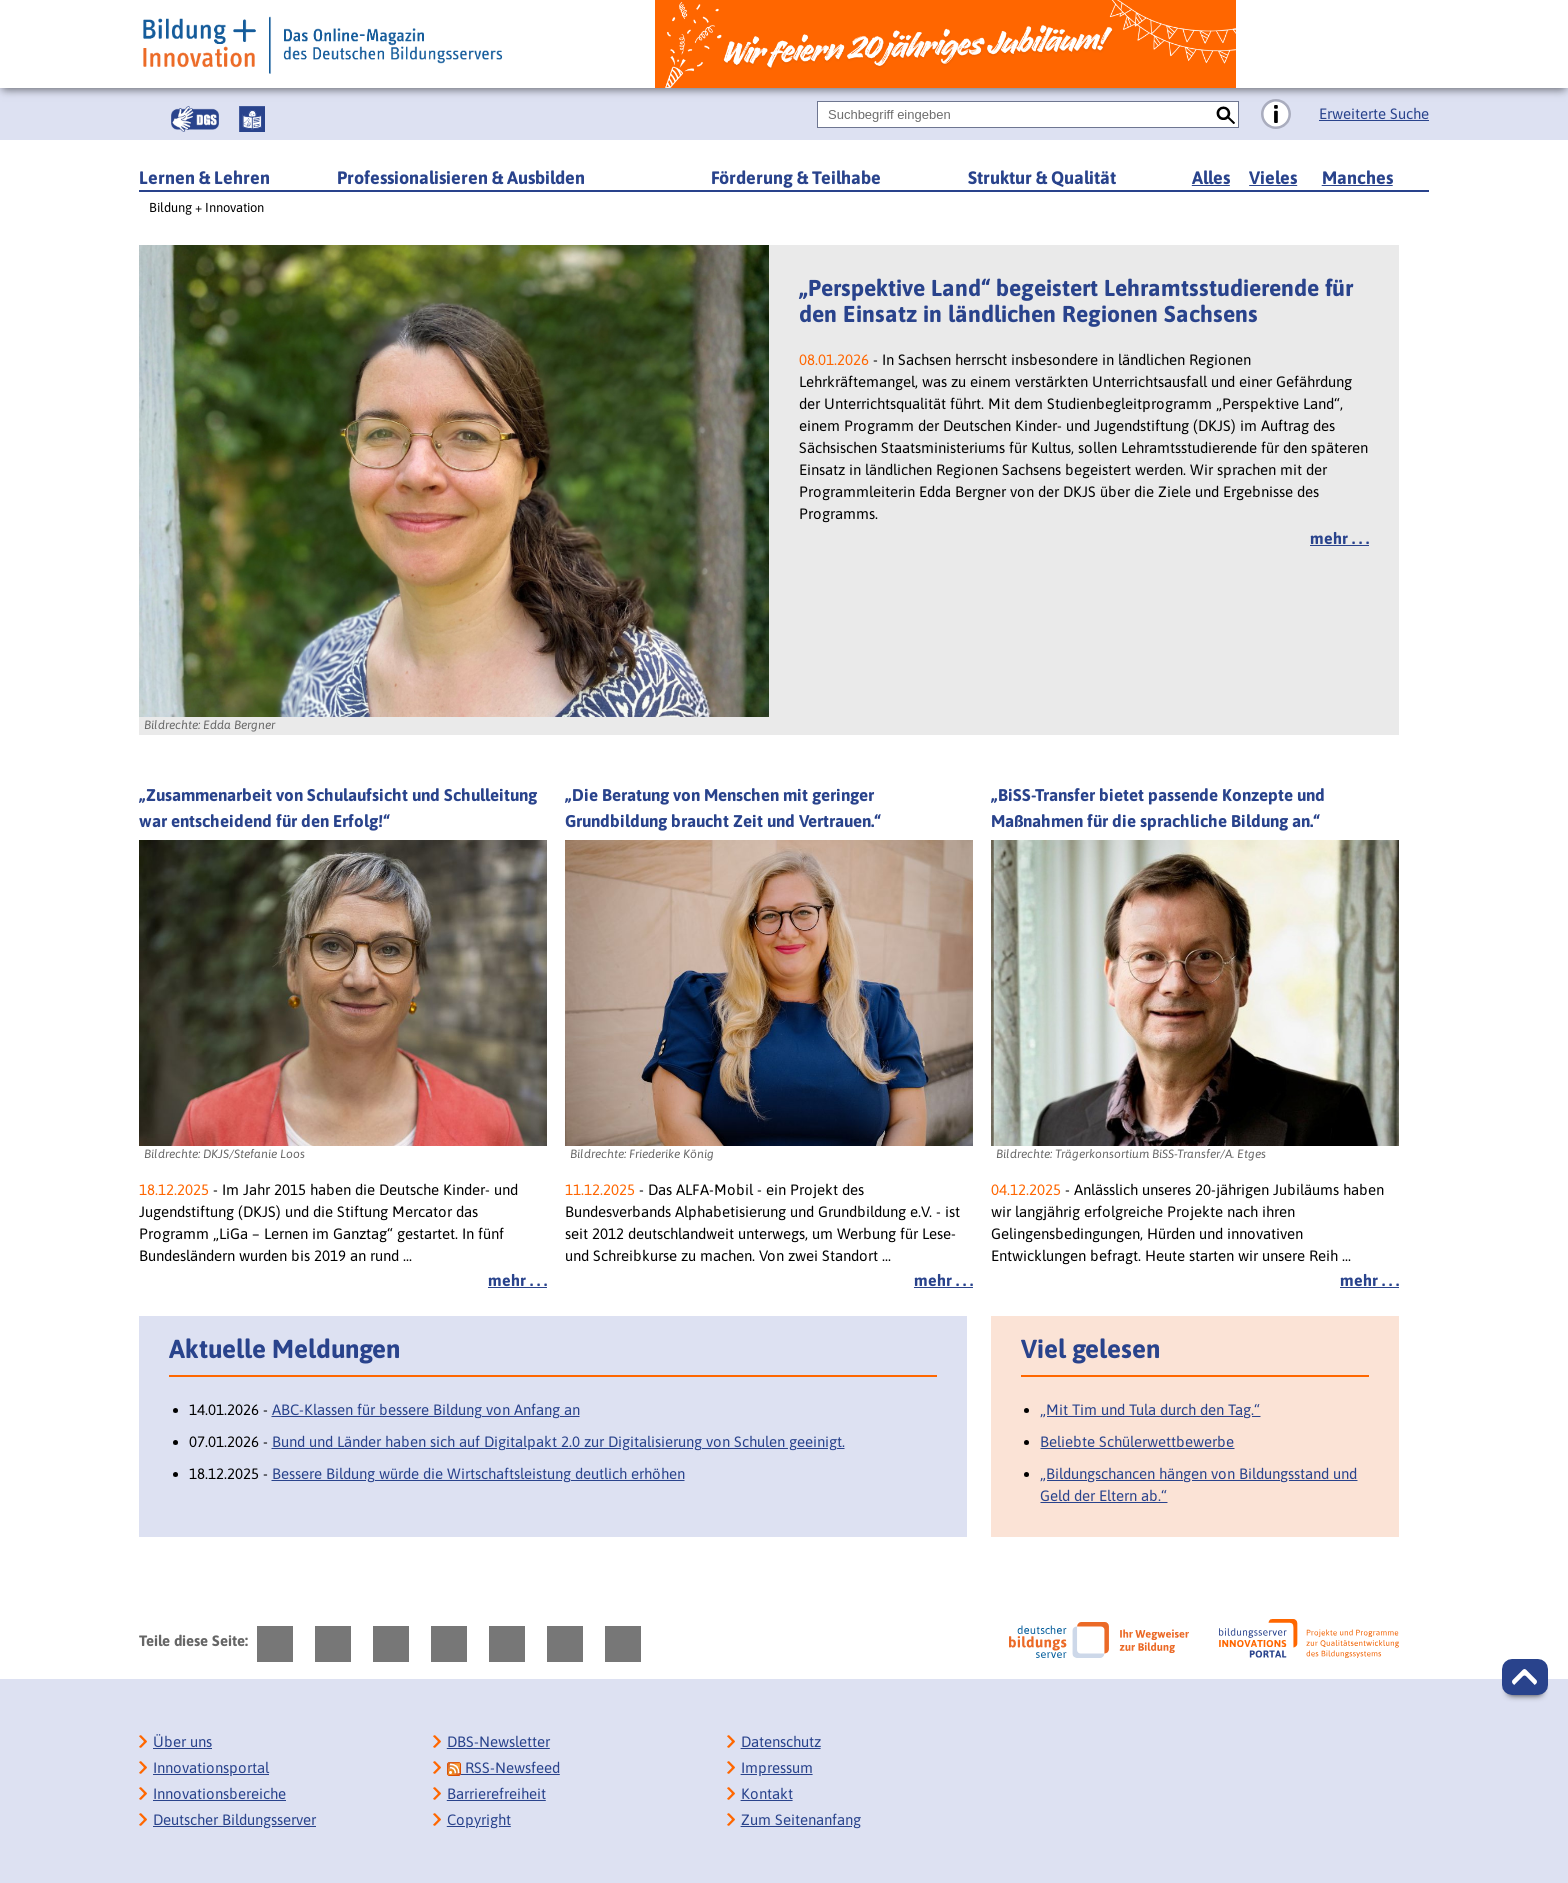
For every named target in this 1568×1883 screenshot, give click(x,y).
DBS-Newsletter (498, 1741)
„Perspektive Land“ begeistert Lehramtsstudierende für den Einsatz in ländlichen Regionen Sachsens (1076, 301)
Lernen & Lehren (204, 177)
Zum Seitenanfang (801, 1819)
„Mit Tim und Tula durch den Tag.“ (1150, 1409)
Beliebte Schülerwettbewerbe (1137, 1441)
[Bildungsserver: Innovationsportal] (1309, 1639)
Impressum (777, 1767)
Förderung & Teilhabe (796, 177)
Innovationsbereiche (219, 1793)
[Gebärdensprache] (195, 119)
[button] (1525, 1677)
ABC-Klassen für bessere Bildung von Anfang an (426, 1409)
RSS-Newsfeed (503, 1767)
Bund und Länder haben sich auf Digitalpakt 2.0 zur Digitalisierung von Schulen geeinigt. (558, 1441)
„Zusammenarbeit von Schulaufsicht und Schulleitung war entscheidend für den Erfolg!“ (338, 808)
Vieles (1273, 177)
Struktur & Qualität (1042, 177)
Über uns (182, 1741)
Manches (1357, 177)
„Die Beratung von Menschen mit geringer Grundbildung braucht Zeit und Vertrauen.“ (723, 808)
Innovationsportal (211, 1767)
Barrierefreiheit (496, 1793)
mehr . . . (1339, 538)
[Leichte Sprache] (252, 119)
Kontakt (767, 1793)
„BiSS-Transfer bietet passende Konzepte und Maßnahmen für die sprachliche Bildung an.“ (1158, 808)
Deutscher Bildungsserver (234, 1819)
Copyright (479, 1819)
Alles (1211, 177)
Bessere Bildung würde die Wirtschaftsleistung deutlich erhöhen (478, 1473)
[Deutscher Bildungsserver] (1099, 1640)
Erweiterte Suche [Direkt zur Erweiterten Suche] (1374, 113)
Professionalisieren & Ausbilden (461, 177)
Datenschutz (781, 1741)
